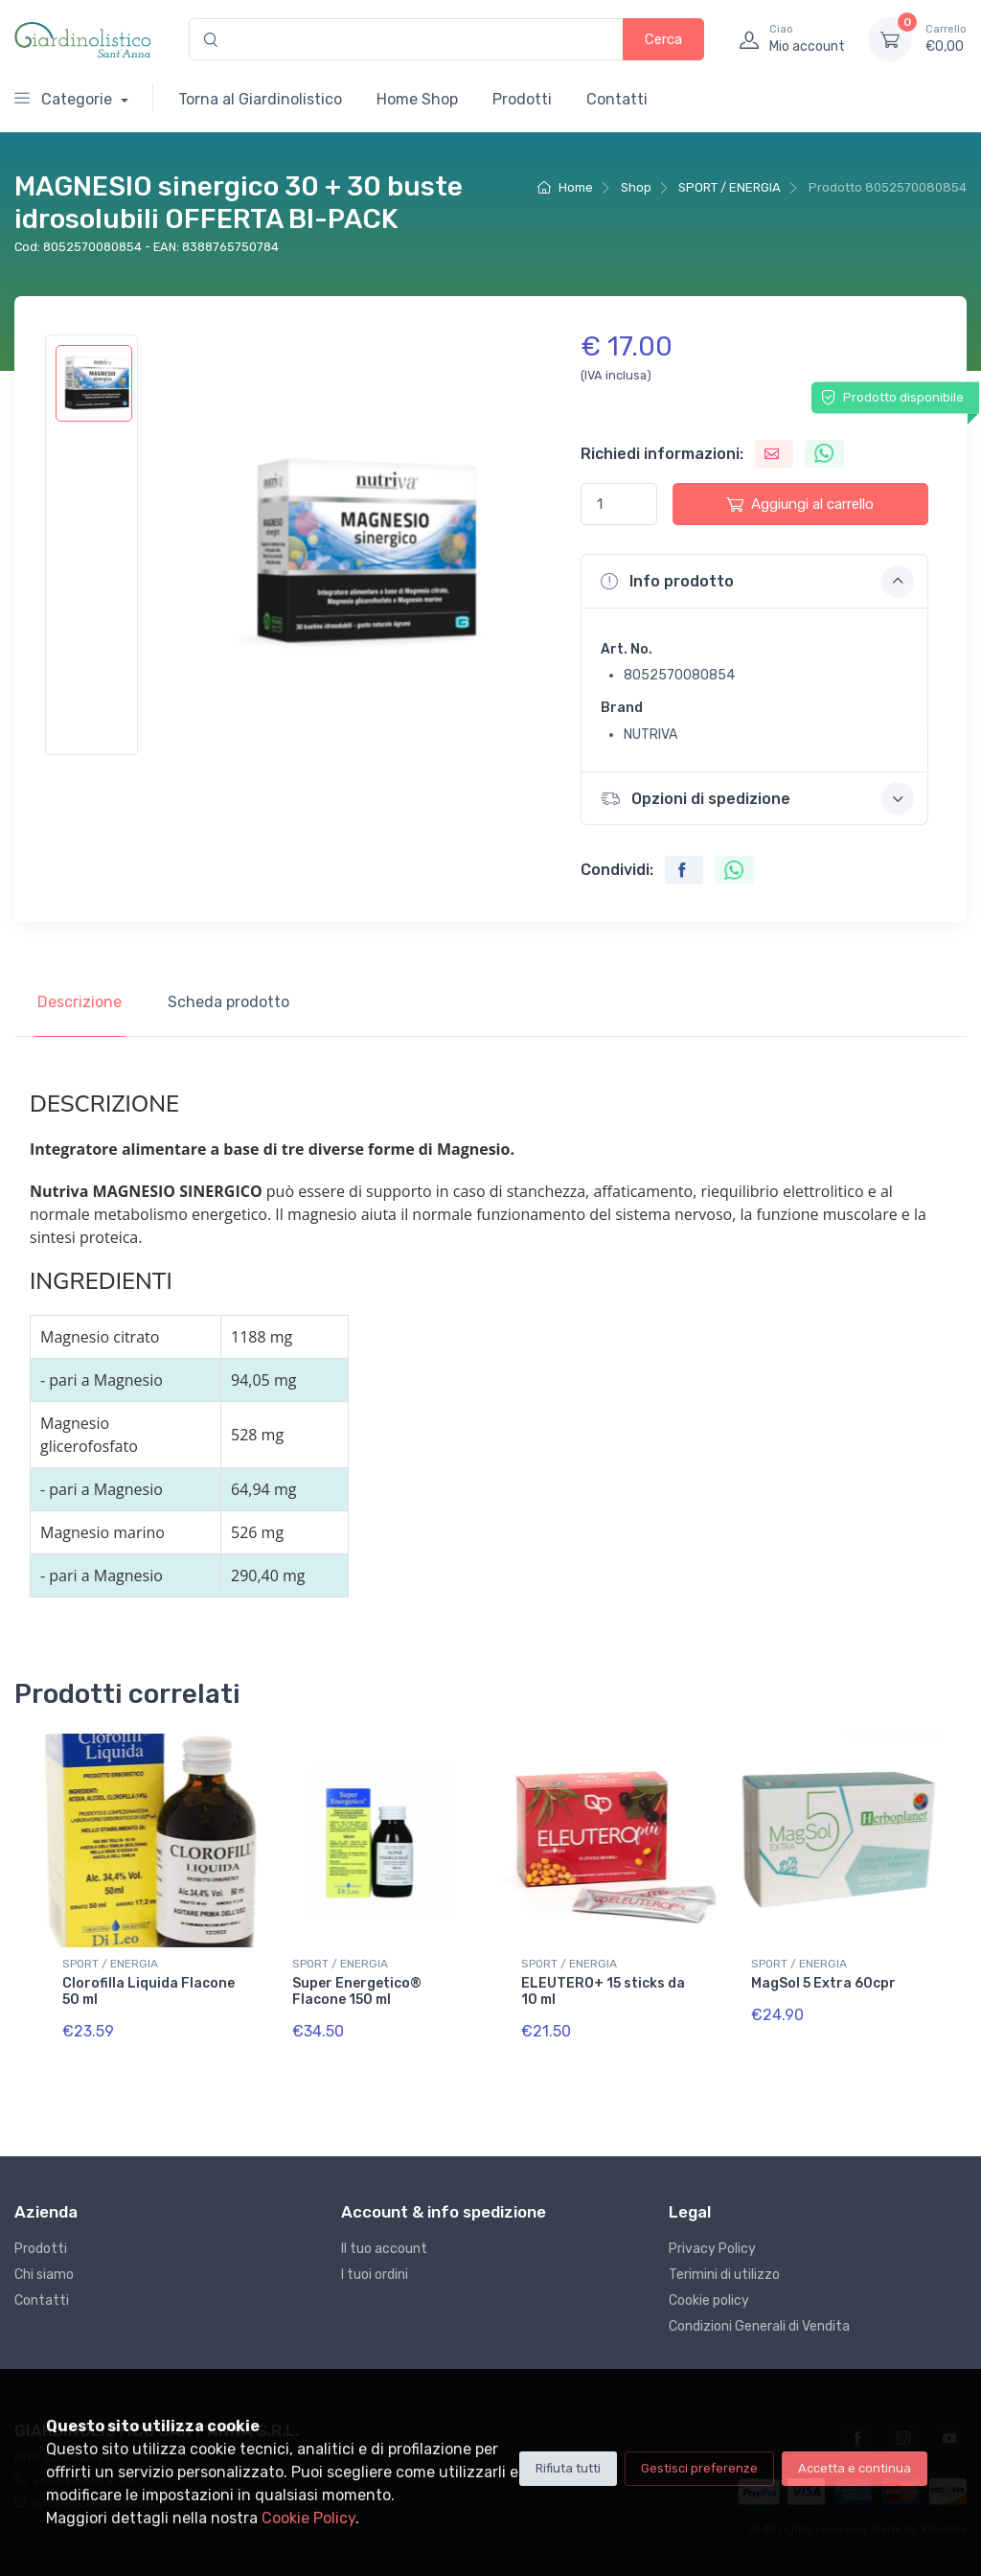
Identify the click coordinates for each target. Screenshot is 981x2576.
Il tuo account (384, 2249)
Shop (636, 187)
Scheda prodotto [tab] (228, 1002)
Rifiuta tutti (568, 2468)
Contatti (617, 99)
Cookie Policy (308, 2518)
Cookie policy (709, 2300)
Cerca (663, 39)
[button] (754, 581)
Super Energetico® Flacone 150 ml (357, 1991)
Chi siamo (44, 2274)
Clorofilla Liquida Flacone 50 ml (148, 1991)
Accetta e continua (854, 2468)
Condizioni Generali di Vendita (759, 2326)
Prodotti (522, 99)
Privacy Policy (712, 2249)
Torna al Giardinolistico (260, 99)
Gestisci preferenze (699, 2468)
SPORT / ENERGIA (729, 187)
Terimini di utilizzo (724, 2274)
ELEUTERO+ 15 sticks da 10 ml (603, 1991)
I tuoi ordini (374, 2274)
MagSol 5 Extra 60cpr (823, 1983)
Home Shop (417, 99)
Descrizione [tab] (79, 1002)
